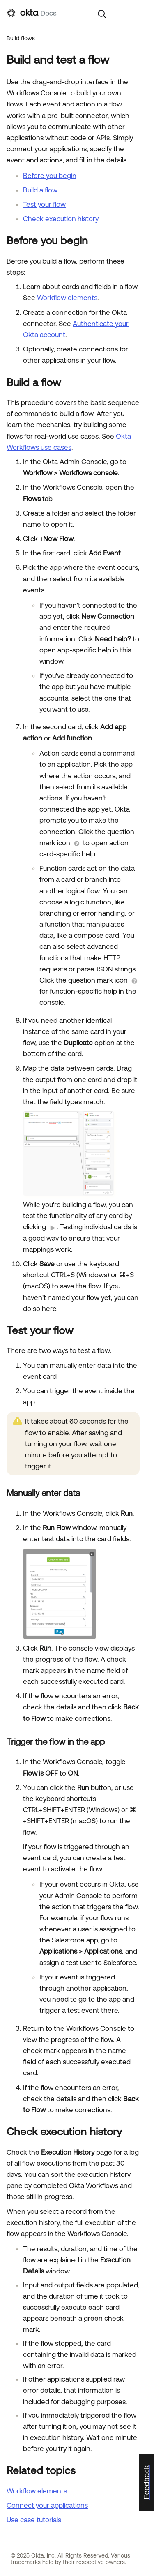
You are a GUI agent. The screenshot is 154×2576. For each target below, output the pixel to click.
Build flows (21, 38)
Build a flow (40, 190)
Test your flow (44, 204)
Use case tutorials (34, 2520)
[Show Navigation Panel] (142, 13)
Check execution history (61, 219)
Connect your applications (47, 2505)
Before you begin (49, 175)
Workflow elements (67, 298)
